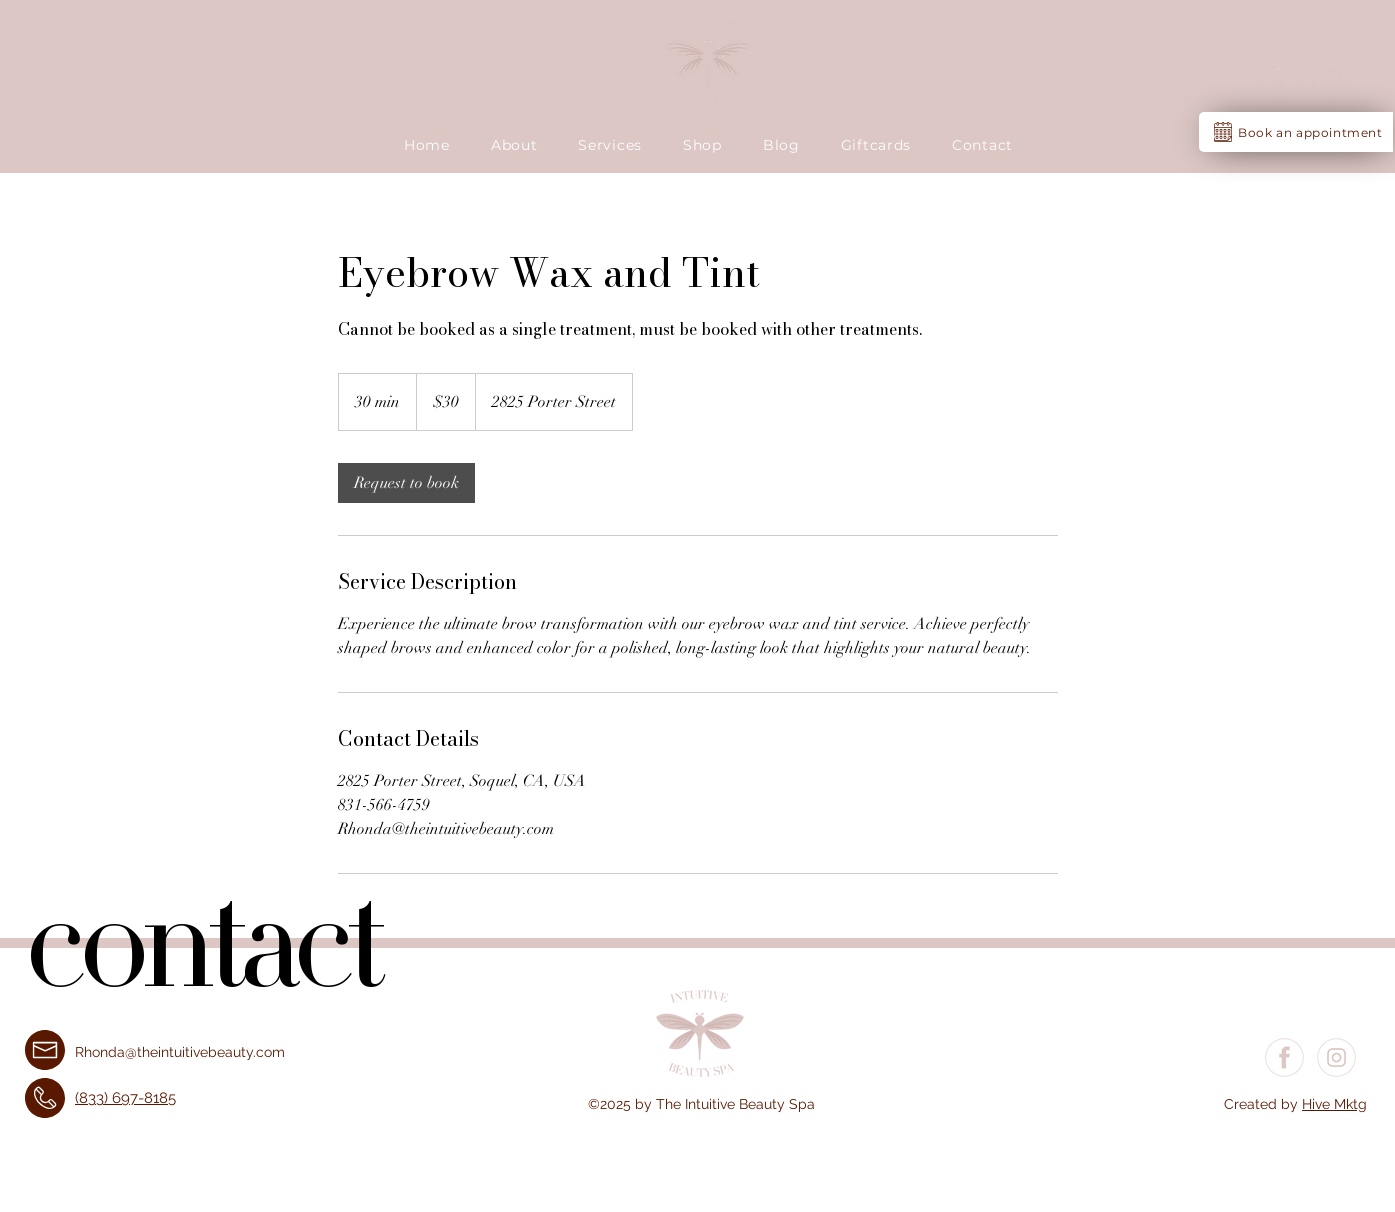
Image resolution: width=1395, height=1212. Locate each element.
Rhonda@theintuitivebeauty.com (180, 1052)
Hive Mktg (1334, 1104)
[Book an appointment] (1296, 132)
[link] (406, 483)
